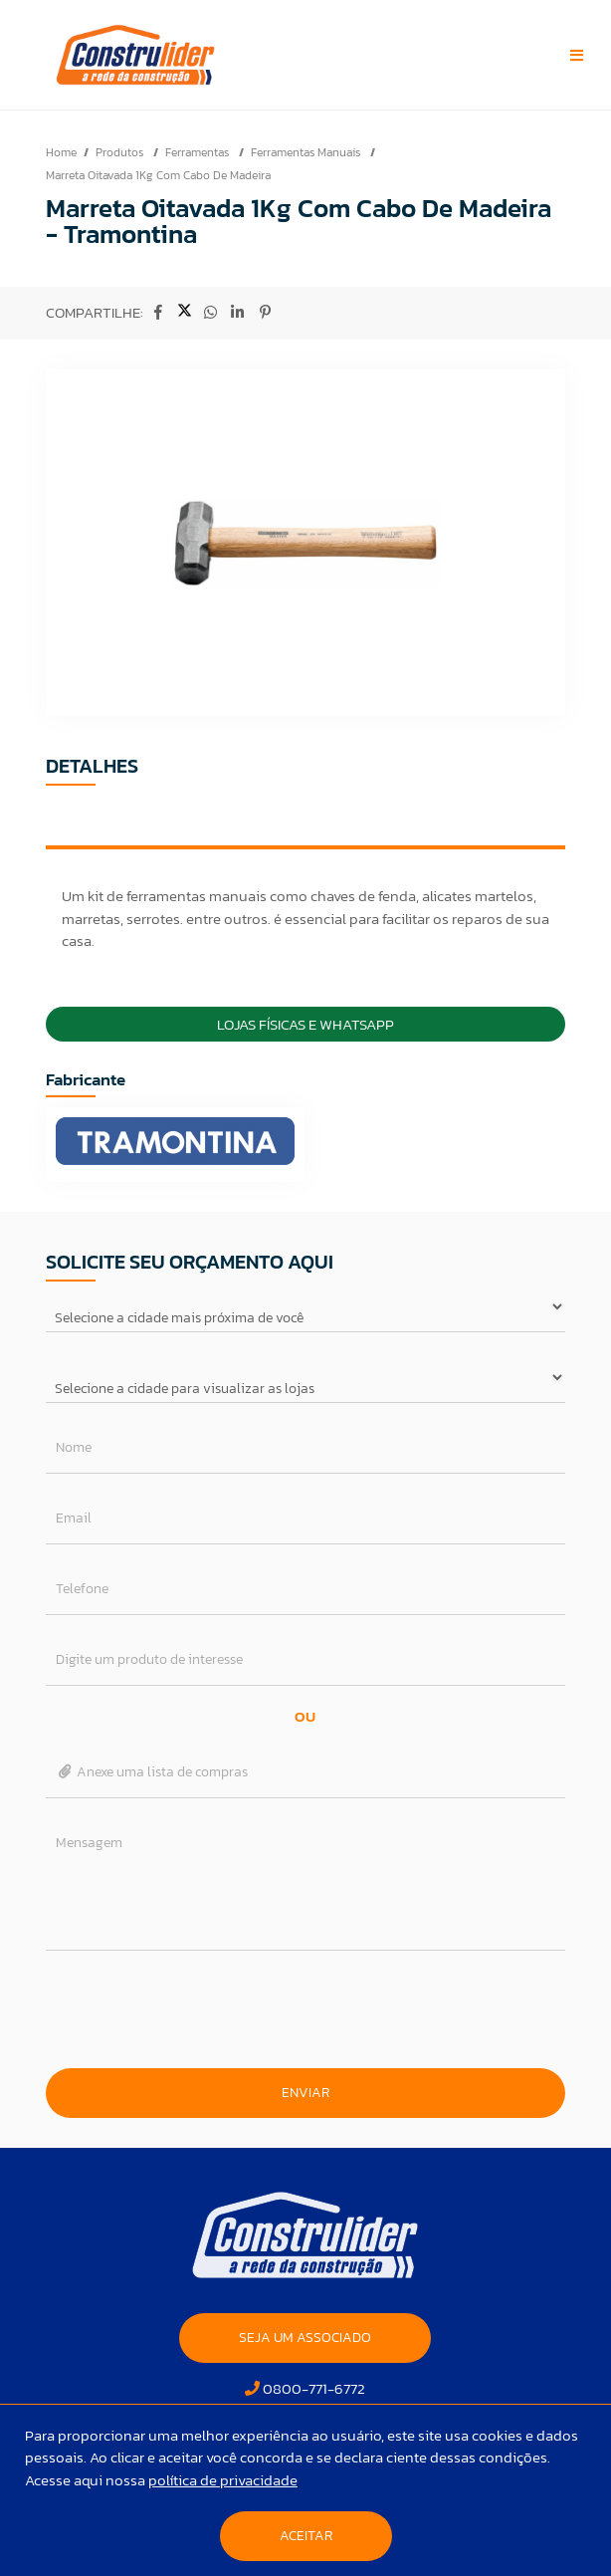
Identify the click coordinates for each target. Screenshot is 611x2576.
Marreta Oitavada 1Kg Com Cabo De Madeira (158, 175)
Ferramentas (198, 152)
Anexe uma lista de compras (152, 1771)
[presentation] (305, 2009)
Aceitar (306, 2535)
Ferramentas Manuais (307, 152)
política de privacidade (223, 2479)
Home (61, 152)
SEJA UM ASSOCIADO (305, 2337)
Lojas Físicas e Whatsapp (305, 1024)
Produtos (121, 152)
